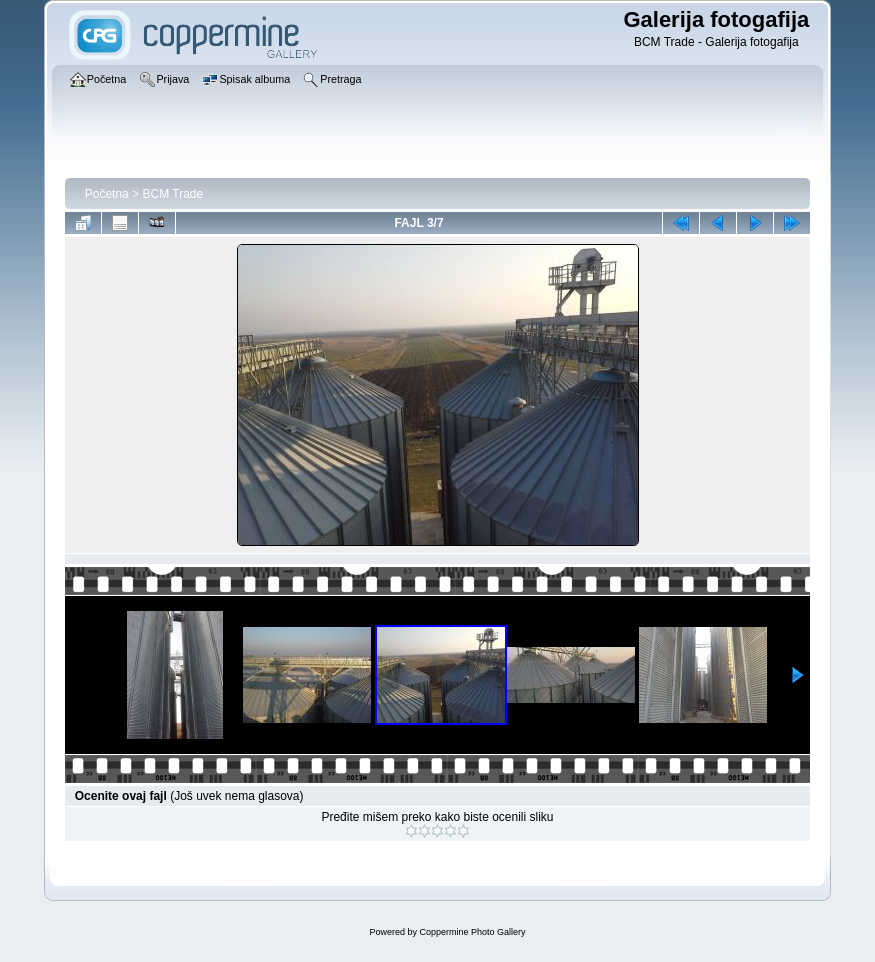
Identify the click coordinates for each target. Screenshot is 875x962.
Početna (107, 194)
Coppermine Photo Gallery (472, 932)
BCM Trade (172, 194)
